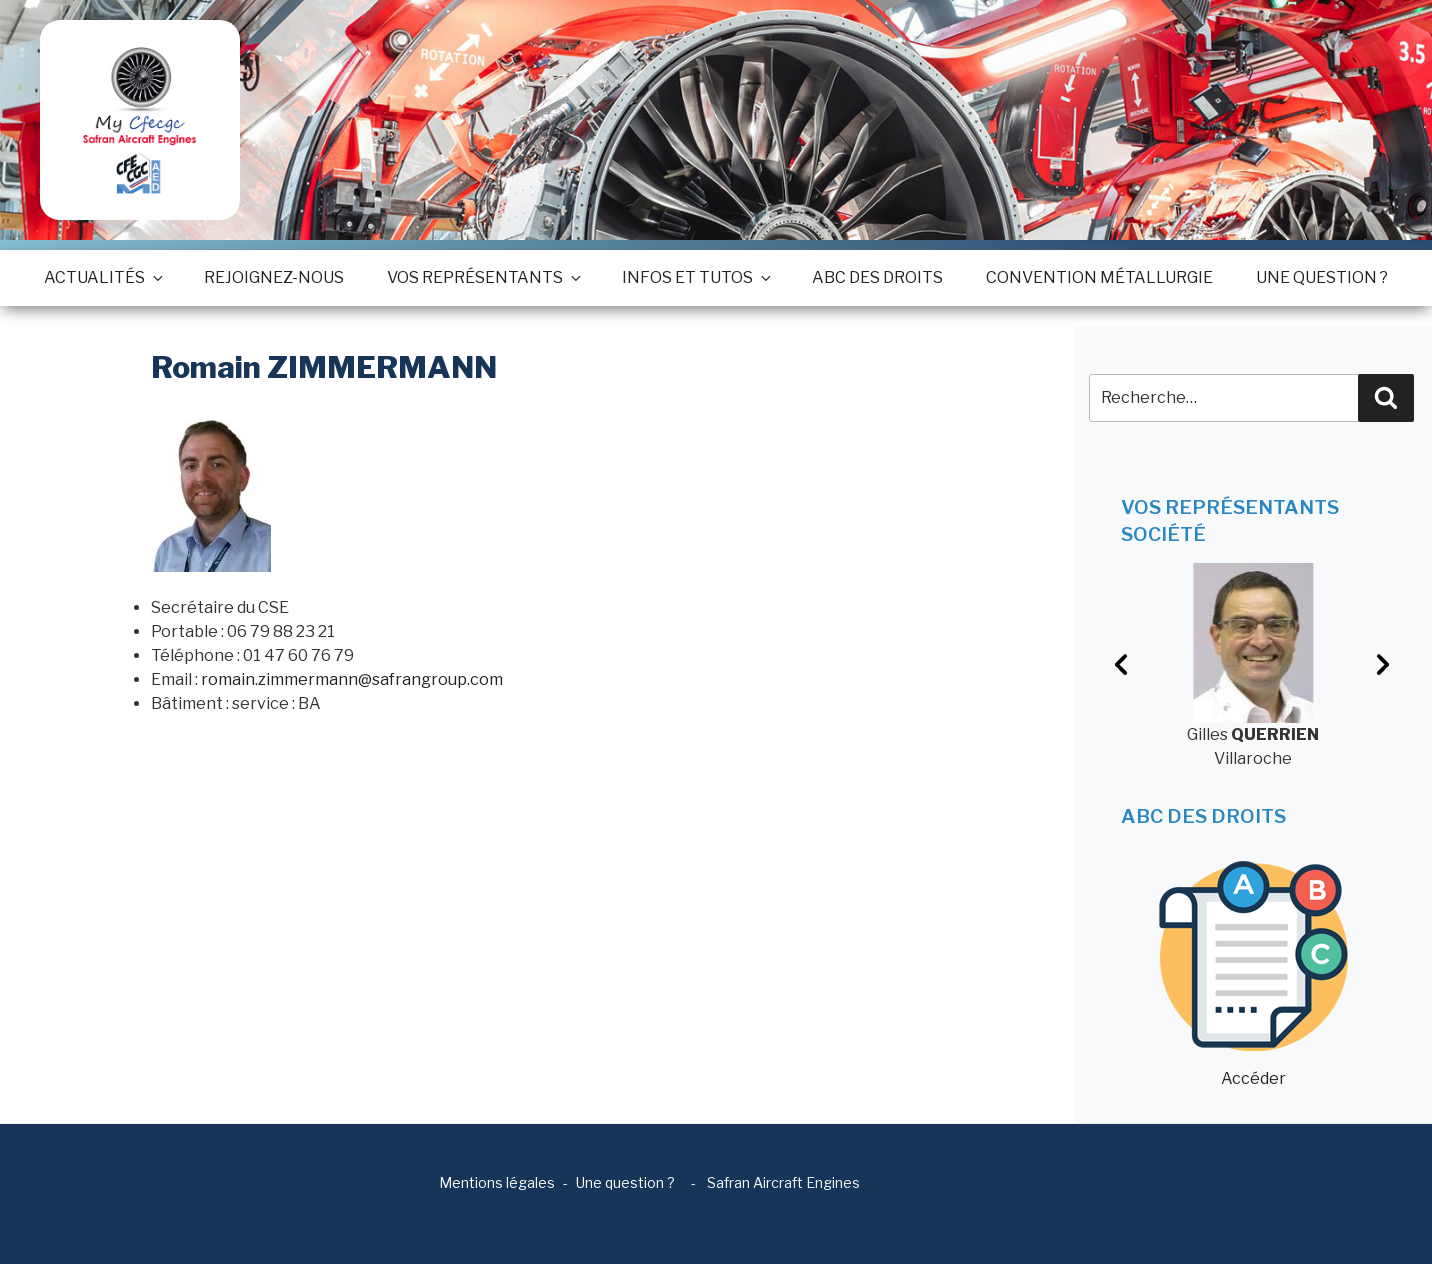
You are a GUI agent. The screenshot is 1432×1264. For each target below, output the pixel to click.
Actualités (102, 277)
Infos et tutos (695, 277)
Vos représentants (483, 277)
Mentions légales (497, 1182)
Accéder (1253, 974)
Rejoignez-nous (274, 277)
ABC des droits (877, 277)
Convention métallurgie (1099, 277)
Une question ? (1322, 277)
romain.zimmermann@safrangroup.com (352, 679)
